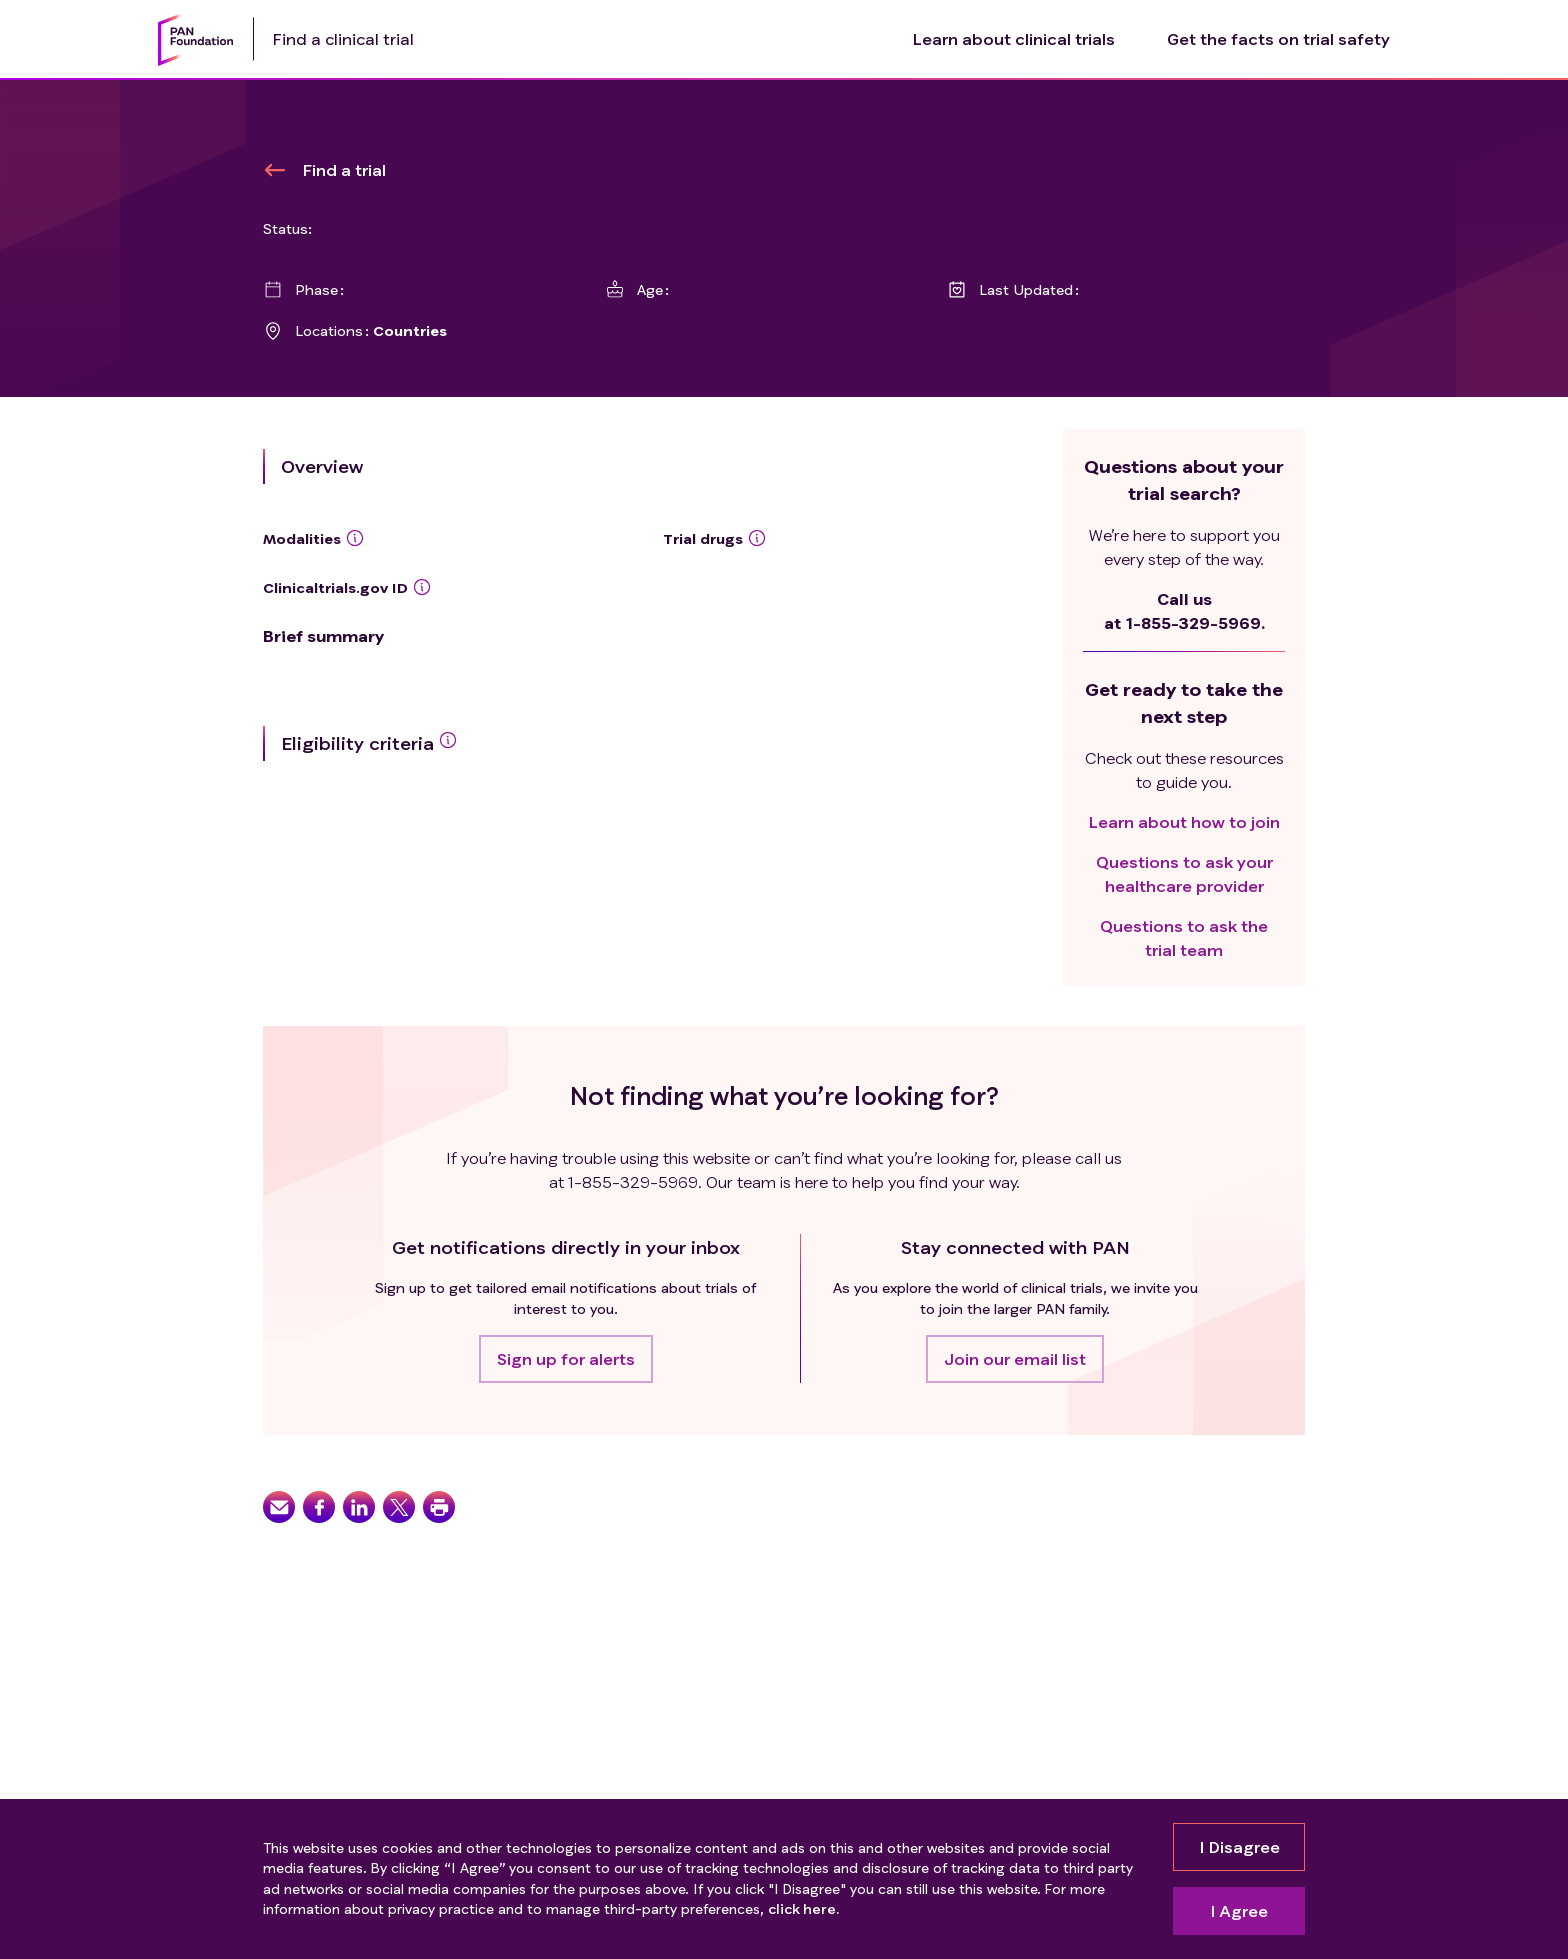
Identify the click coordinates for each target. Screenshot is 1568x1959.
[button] (566, 1359)
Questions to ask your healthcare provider (1184, 873)
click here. (803, 1908)
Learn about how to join (1184, 821)
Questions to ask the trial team (1184, 937)
